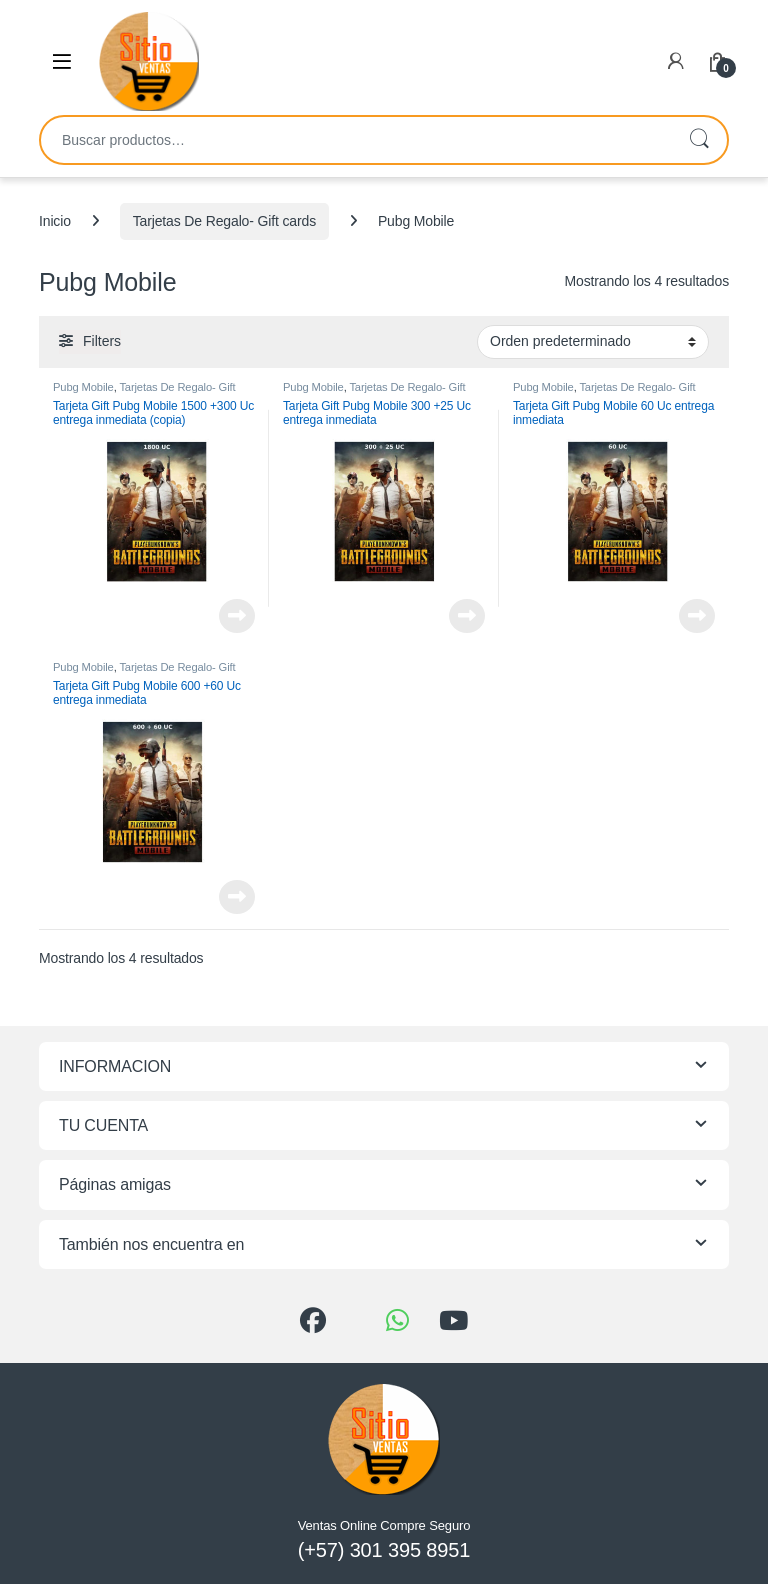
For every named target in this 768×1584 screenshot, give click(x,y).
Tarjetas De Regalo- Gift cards (224, 221)
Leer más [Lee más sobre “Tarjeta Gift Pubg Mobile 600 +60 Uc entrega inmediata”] (237, 897)
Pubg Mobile (83, 387)
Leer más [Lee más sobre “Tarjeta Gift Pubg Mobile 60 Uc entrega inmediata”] (697, 616)
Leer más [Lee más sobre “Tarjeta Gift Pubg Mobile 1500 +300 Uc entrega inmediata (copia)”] (237, 616)
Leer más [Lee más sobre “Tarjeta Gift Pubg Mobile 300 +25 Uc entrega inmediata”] (467, 616)
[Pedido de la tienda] (593, 342)
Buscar (699, 140)
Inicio (55, 221)
